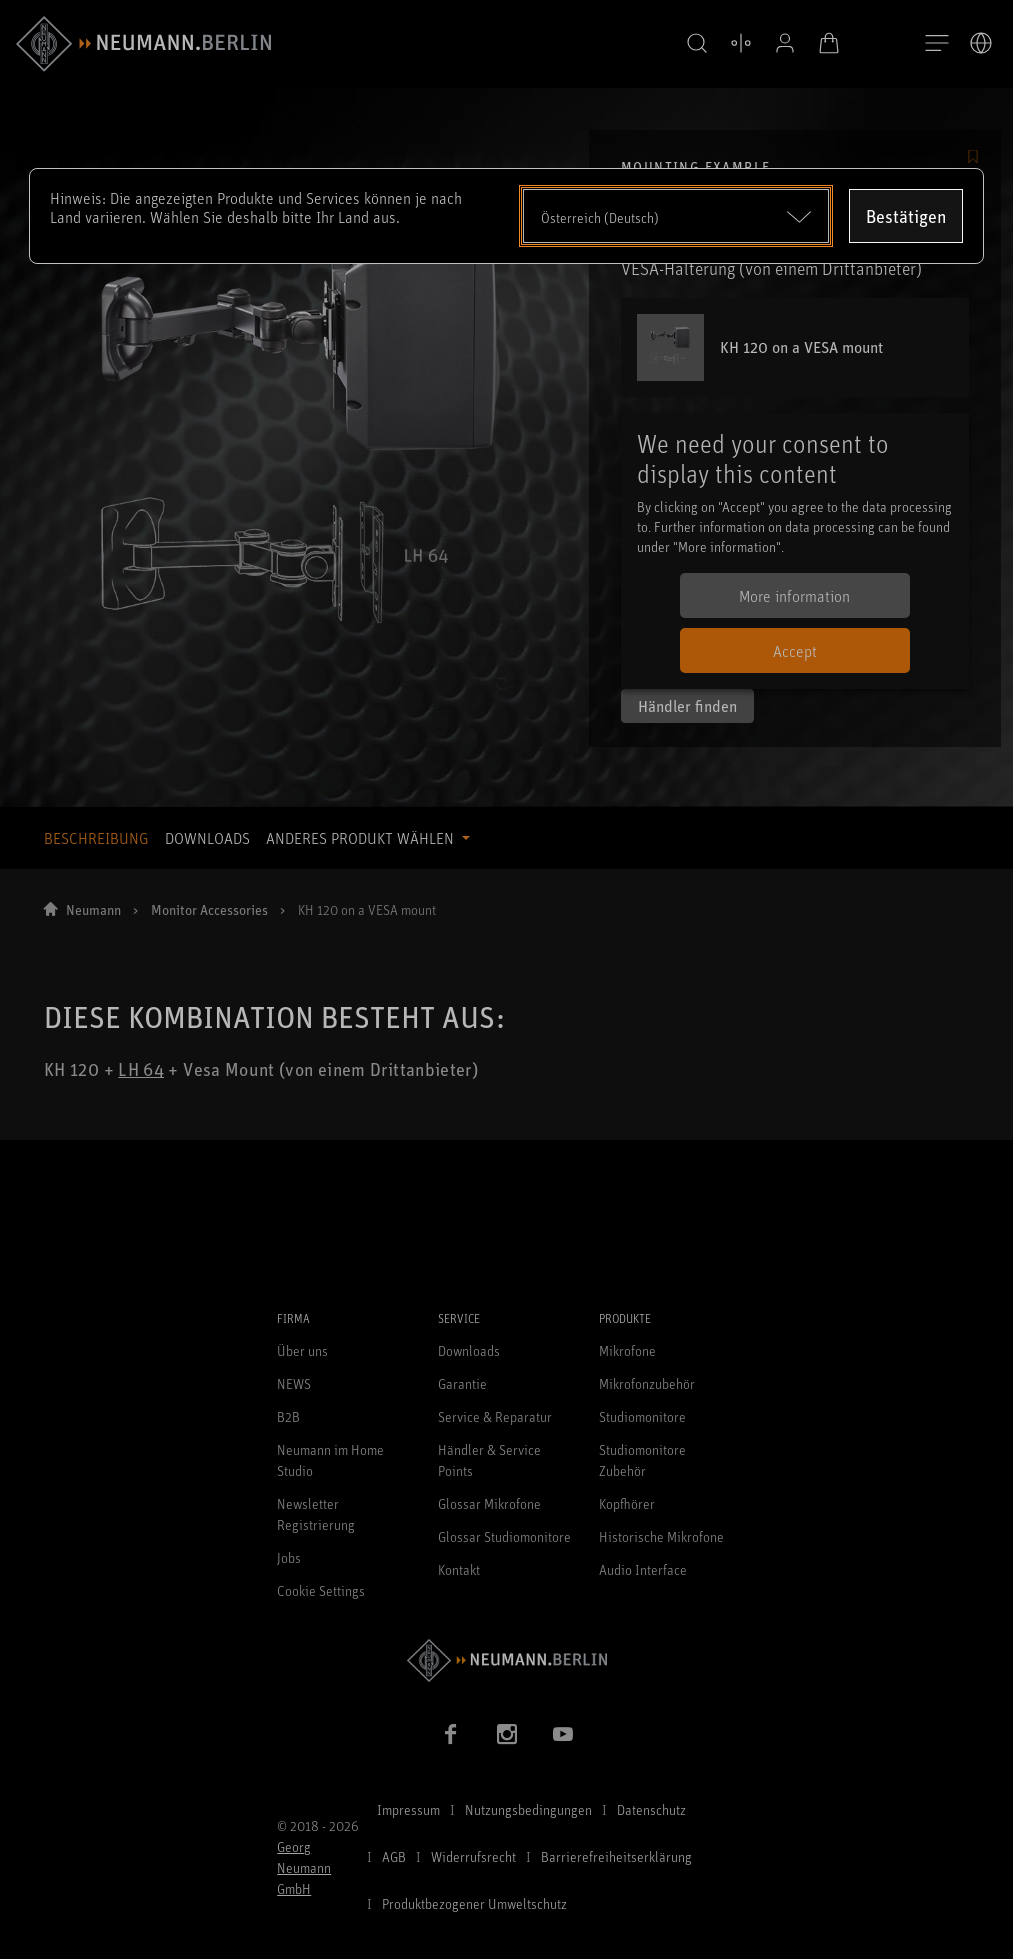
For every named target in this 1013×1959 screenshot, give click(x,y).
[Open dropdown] (676, 216)
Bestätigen (906, 216)
